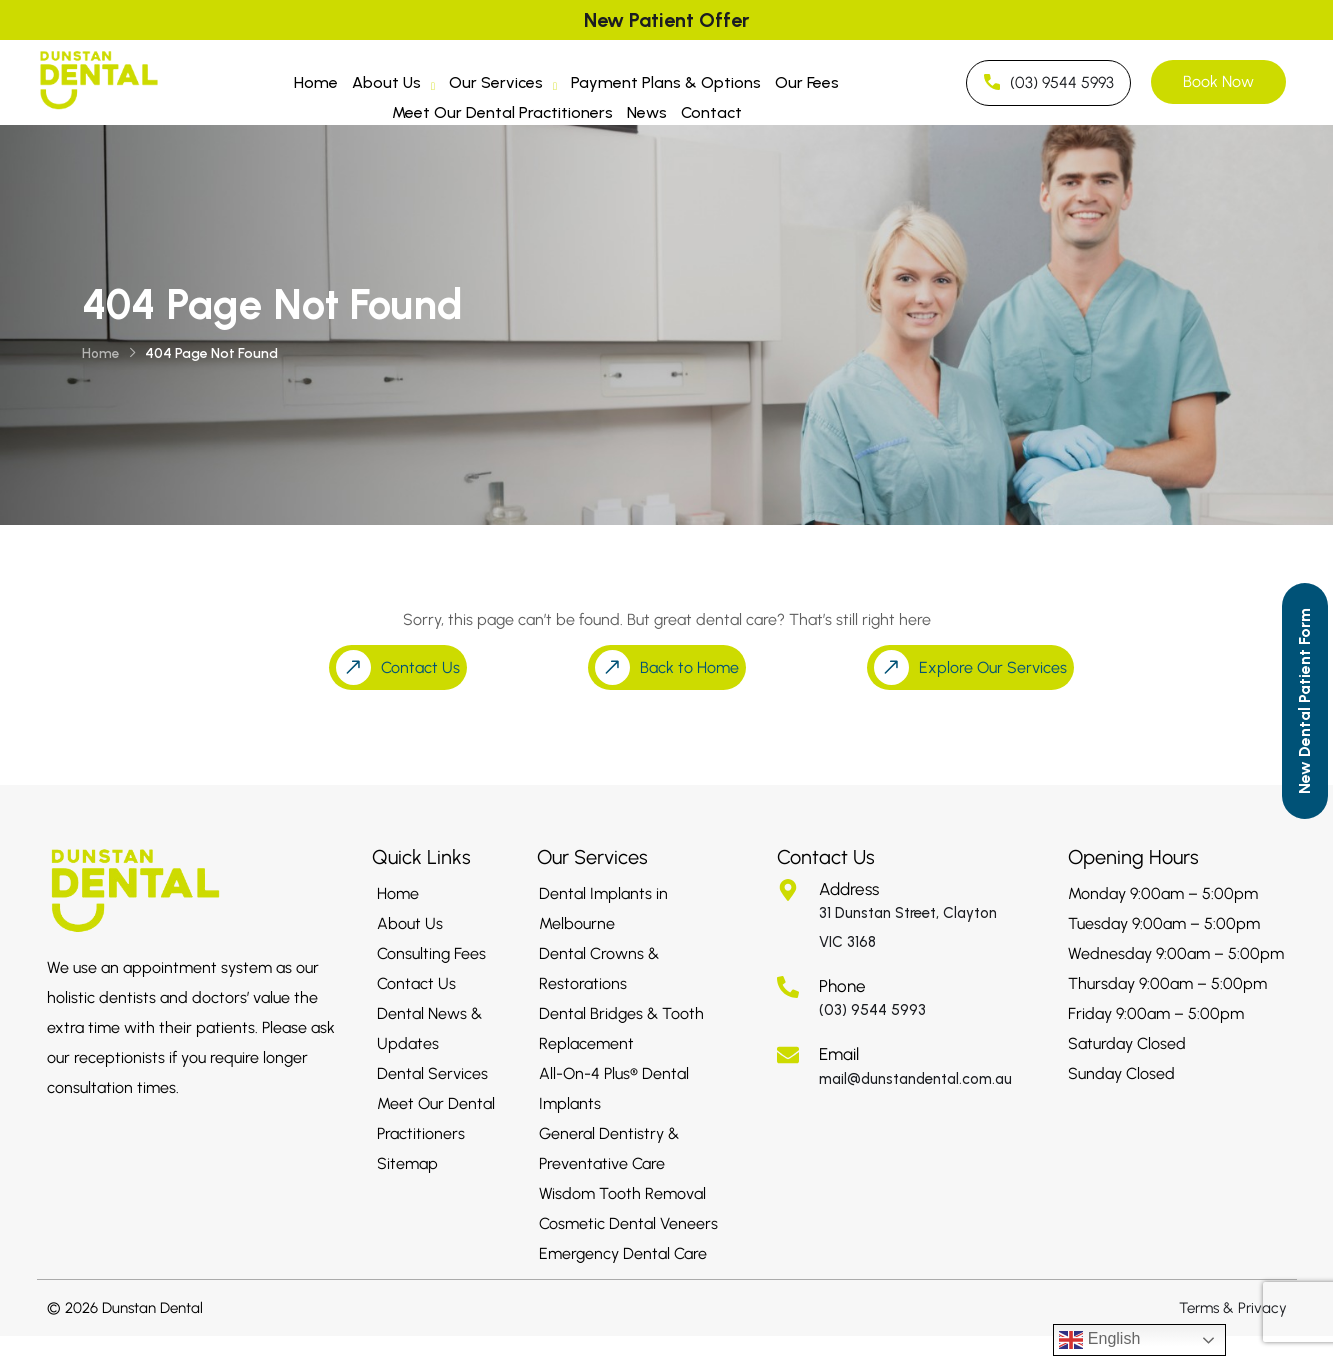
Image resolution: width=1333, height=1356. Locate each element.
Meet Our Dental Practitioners (502, 112)
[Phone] (788, 987)
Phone (842, 986)
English (1099, 1340)
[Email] (788, 1055)
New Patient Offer (666, 20)
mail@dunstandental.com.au (915, 1079)
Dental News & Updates (429, 1028)
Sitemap (407, 1163)
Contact (711, 112)
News (647, 112)
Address (849, 889)
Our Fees (807, 82)
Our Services (503, 85)
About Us (393, 85)
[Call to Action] (1305, 701)
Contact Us (416, 983)
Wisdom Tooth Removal (622, 1193)
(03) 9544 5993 (872, 1010)
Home (316, 82)
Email (839, 1054)
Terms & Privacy (1233, 1308)
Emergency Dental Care (623, 1253)
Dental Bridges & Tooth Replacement (621, 1028)
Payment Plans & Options (666, 82)
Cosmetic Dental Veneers (628, 1223)
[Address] (788, 890)
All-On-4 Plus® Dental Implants (614, 1088)
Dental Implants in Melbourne (603, 908)
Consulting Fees (431, 953)
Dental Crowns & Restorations (599, 968)
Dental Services (432, 1073)
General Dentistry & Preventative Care (609, 1148)
